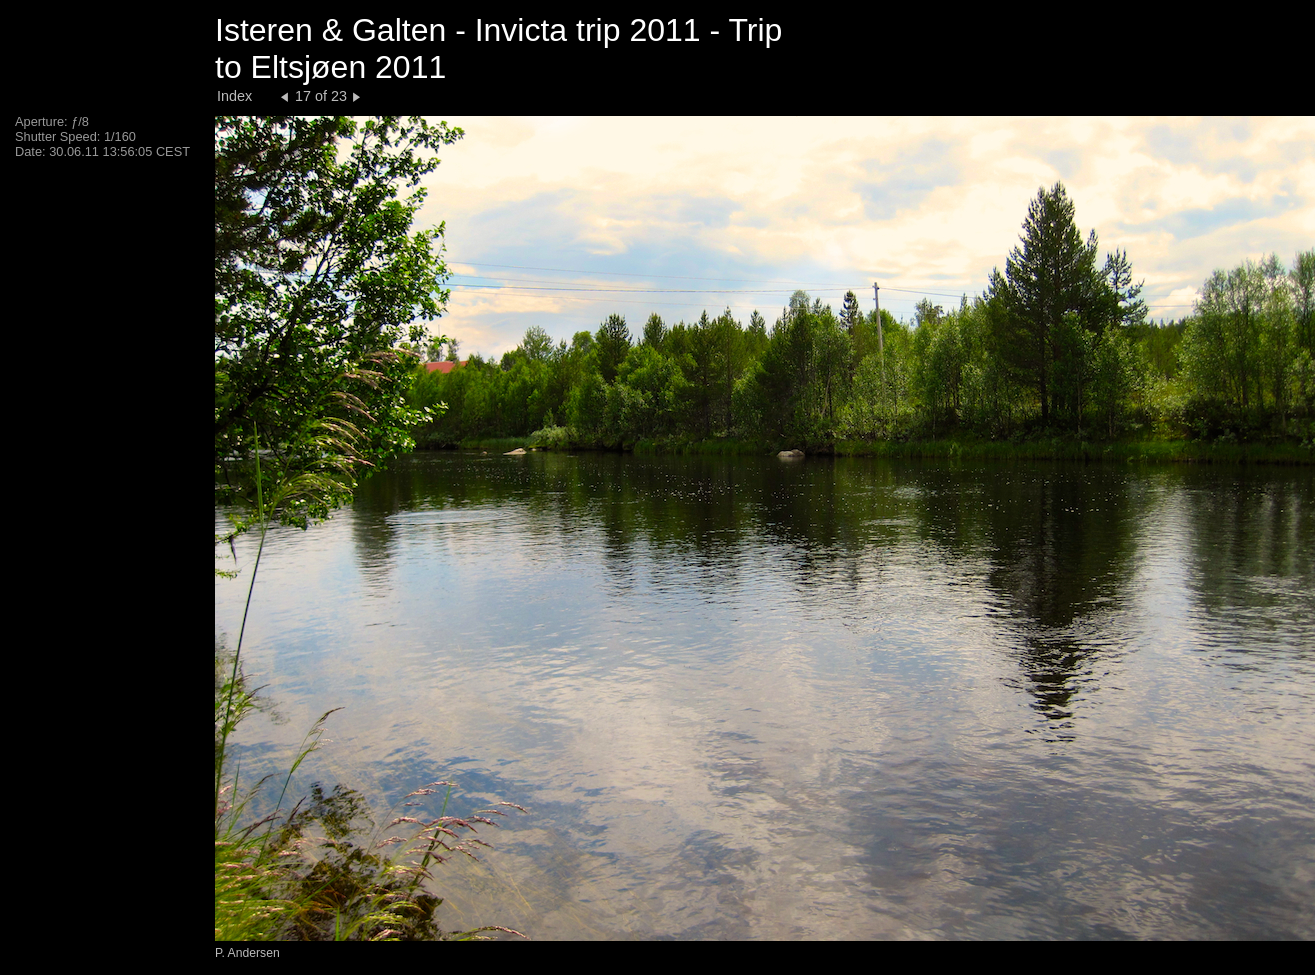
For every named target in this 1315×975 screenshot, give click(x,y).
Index (234, 96)
